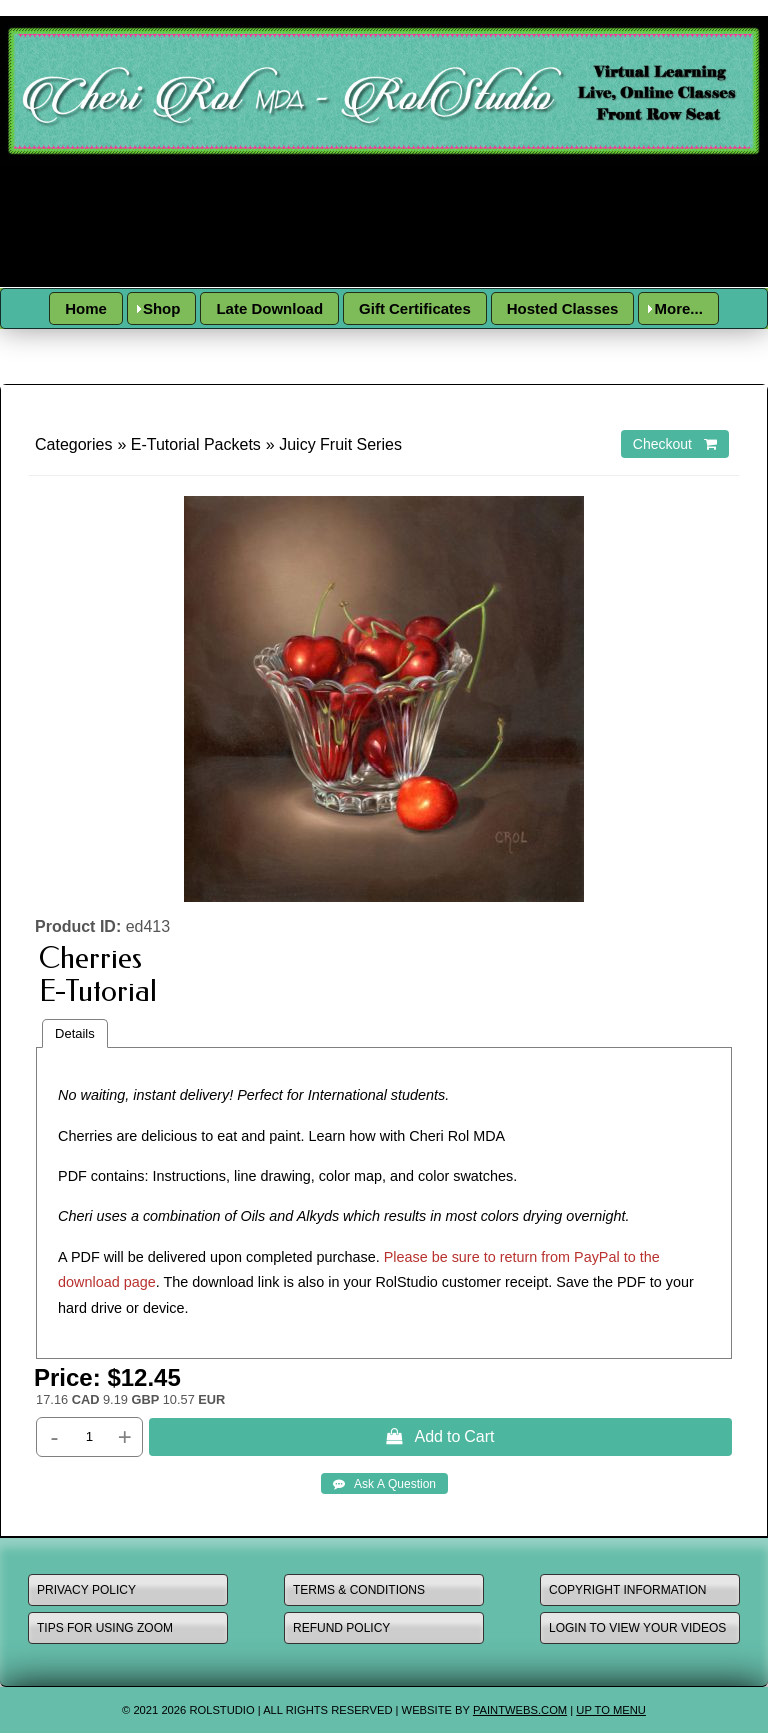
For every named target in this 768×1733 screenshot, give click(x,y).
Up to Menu (611, 1710)
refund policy (341, 1628)
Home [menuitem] (86, 308)
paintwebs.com (520, 1710)
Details (75, 1033)
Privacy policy (86, 1590)
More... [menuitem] (678, 308)
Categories (73, 444)
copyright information (628, 1590)
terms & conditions (359, 1590)
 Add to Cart (440, 1436)
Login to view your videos (637, 1628)
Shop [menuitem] (162, 308)
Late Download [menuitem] (269, 308)
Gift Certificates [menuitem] (415, 308)
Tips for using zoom (105, 1628)
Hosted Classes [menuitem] (563, 308)
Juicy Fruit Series (340, 444)
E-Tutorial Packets (196, 444)
